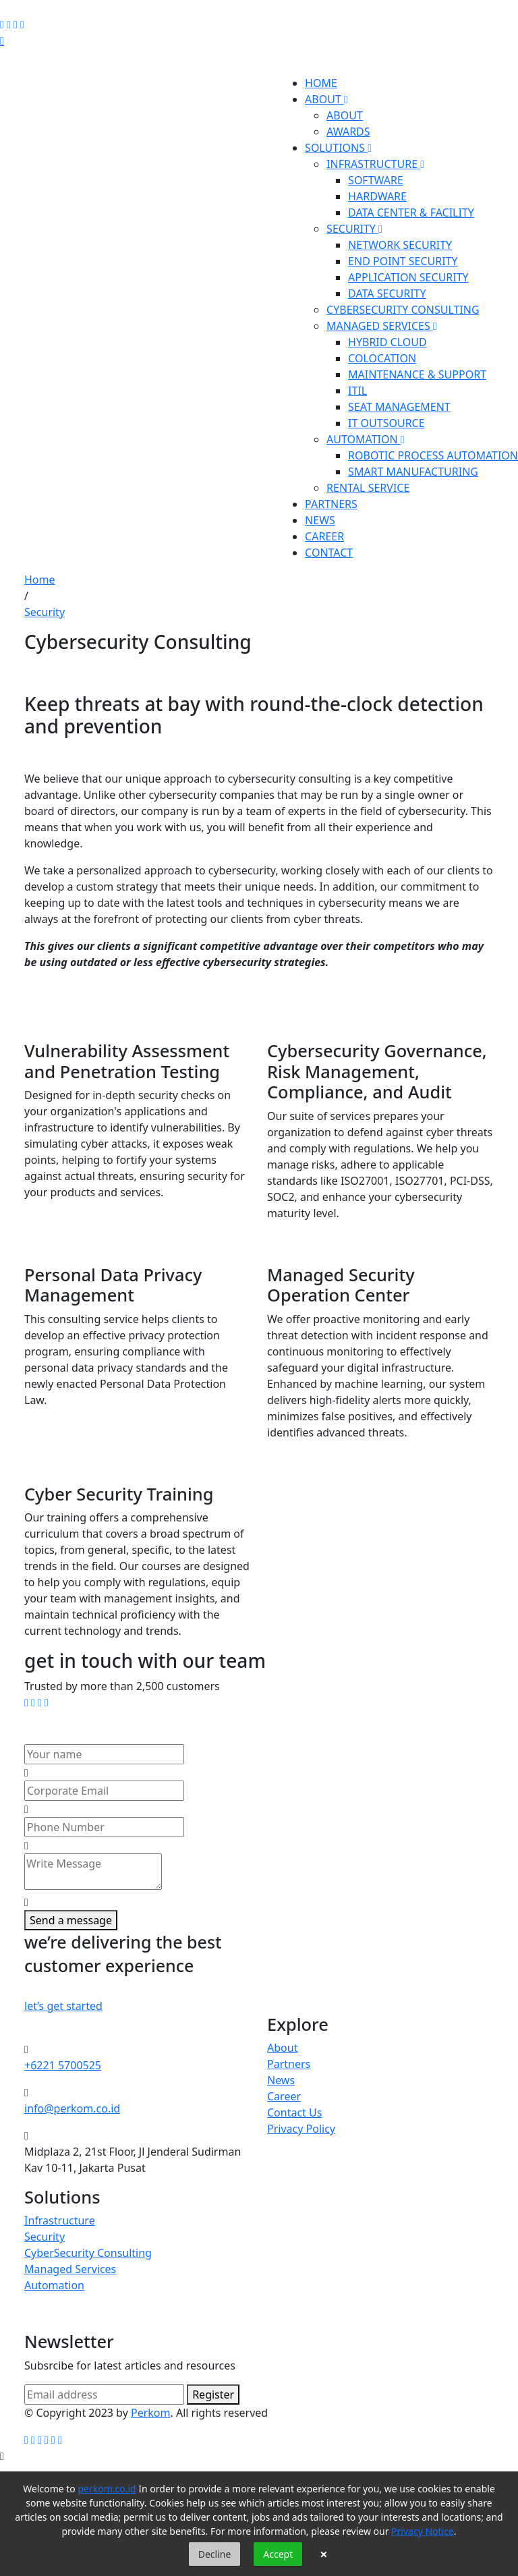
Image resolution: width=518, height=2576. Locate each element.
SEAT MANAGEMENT (399, 406)
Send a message (71, 1920)
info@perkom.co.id (72, 2108)
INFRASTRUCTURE (375, 164)
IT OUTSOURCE (386, 423)
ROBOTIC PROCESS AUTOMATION (433, 455)
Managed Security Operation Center (341, 1284)
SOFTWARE (375, 180)
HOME (321, 83)
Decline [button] (214, 2554)
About (282, 2047)
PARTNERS (331, 504)
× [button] (323, 2554)
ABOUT (326, 99)
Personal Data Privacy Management (113, 1284)
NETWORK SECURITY (400, 244)
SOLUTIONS (338, 147)
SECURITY (354, 228)
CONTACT (329, 552)
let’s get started (63, 2005)
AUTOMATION (365, 439)
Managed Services (70, 2269)
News (281, 2080)
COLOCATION (382, 358)
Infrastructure (59, 2220)
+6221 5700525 (62, 2065)
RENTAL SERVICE (367, 487)
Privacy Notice (422, 2531)
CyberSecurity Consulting (88, 2252)
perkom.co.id (107, 2488)
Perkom (151, 2412)
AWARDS (348, 131)
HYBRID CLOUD (387, 342)
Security (44, 612)
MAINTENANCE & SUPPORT (417, 374)
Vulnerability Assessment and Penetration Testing (126, 1060)
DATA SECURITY (387, 293)
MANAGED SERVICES (381, 325)
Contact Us (294, 2112)
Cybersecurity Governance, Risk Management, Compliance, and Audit (377, 1071)
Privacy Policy (301, 2128)
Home (39, 579)
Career (284, 2096)
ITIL (357, 390)
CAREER (324, 536)
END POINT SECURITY (403, 261)
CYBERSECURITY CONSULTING (403, 309)
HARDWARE (377, 196)
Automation (54, 2285)
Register (213, 2394)
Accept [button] (278, 2554)
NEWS (320, 520)
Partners (288, 2063)
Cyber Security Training (119, 1493)
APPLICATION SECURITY (408, 277)
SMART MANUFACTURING (413, 471)
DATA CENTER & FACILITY (411, 212)
